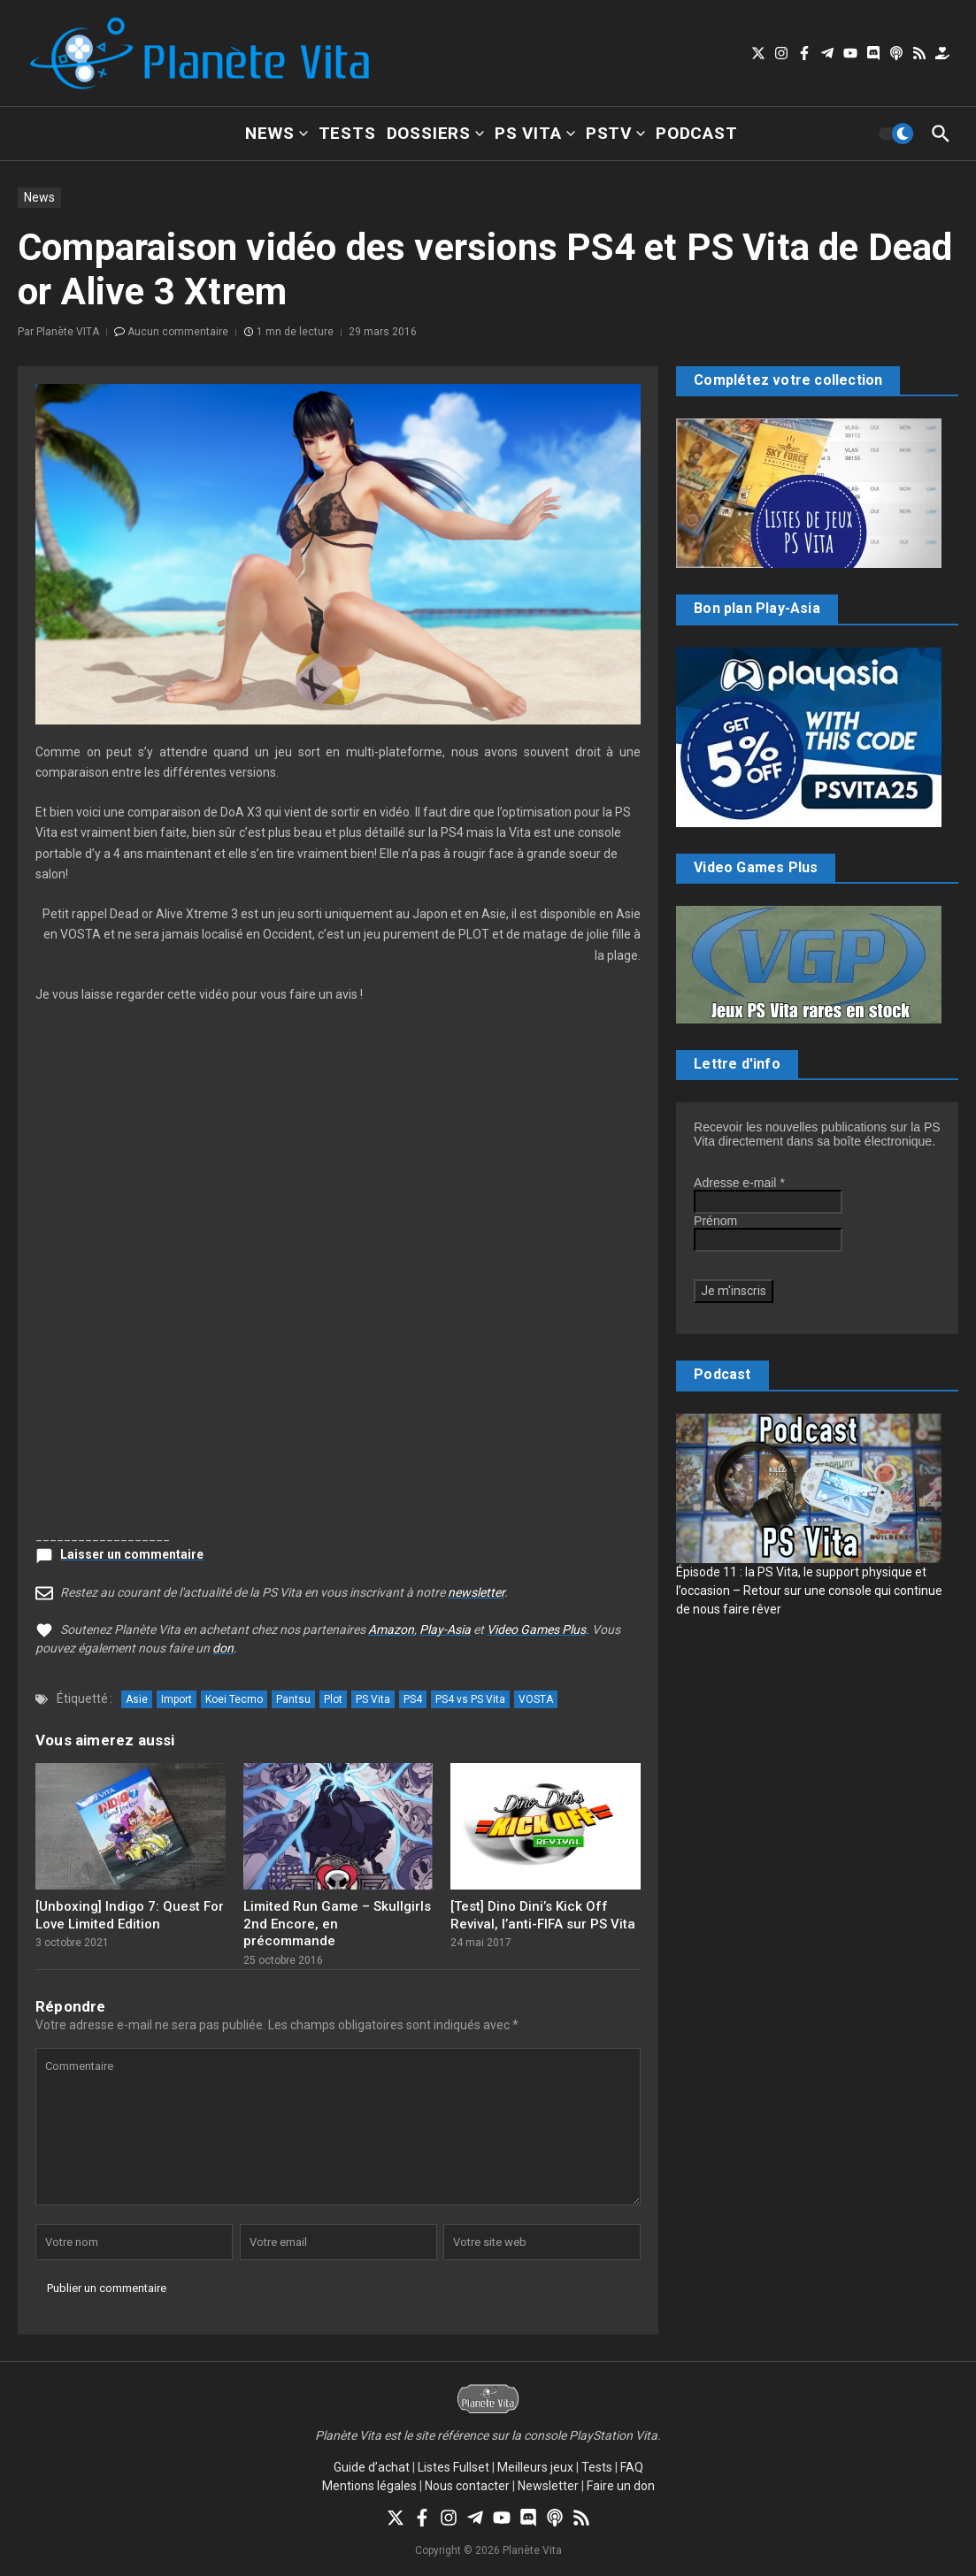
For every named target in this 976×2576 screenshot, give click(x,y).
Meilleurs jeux (535, 2467)
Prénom (715, 1221)
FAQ (631, 2467)
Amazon (391, 1629)
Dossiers (435, 133)
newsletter (476, 1592)
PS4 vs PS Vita (470, 1699)
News (276, 133)
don (223, 1648)
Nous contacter (467, 2486)
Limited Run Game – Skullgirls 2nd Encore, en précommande (337, 1923)
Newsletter (548, 2486)
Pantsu (293, 1699)
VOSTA (536, 1699)
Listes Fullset (453, 2467)
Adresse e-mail (739, 1183)
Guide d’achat (372, 2467)
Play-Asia (445, 1629)
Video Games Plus (536, 1629)
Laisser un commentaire (132, 1554)
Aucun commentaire (177, 332)
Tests (347, 133)
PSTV (615, 133)
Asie (137, 1699)
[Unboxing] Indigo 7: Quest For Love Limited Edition (129, 1915)
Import (176, 1699)
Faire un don (621, 2486)
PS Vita (535, 133)
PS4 (412, 1699)
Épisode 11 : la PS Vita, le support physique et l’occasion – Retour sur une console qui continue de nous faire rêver (809, 1590)
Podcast (697, 133)
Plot (333, 1699)
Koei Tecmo (234, 1699)
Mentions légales (369, 2486)
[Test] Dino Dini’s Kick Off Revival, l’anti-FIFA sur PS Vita (542, 1915)
